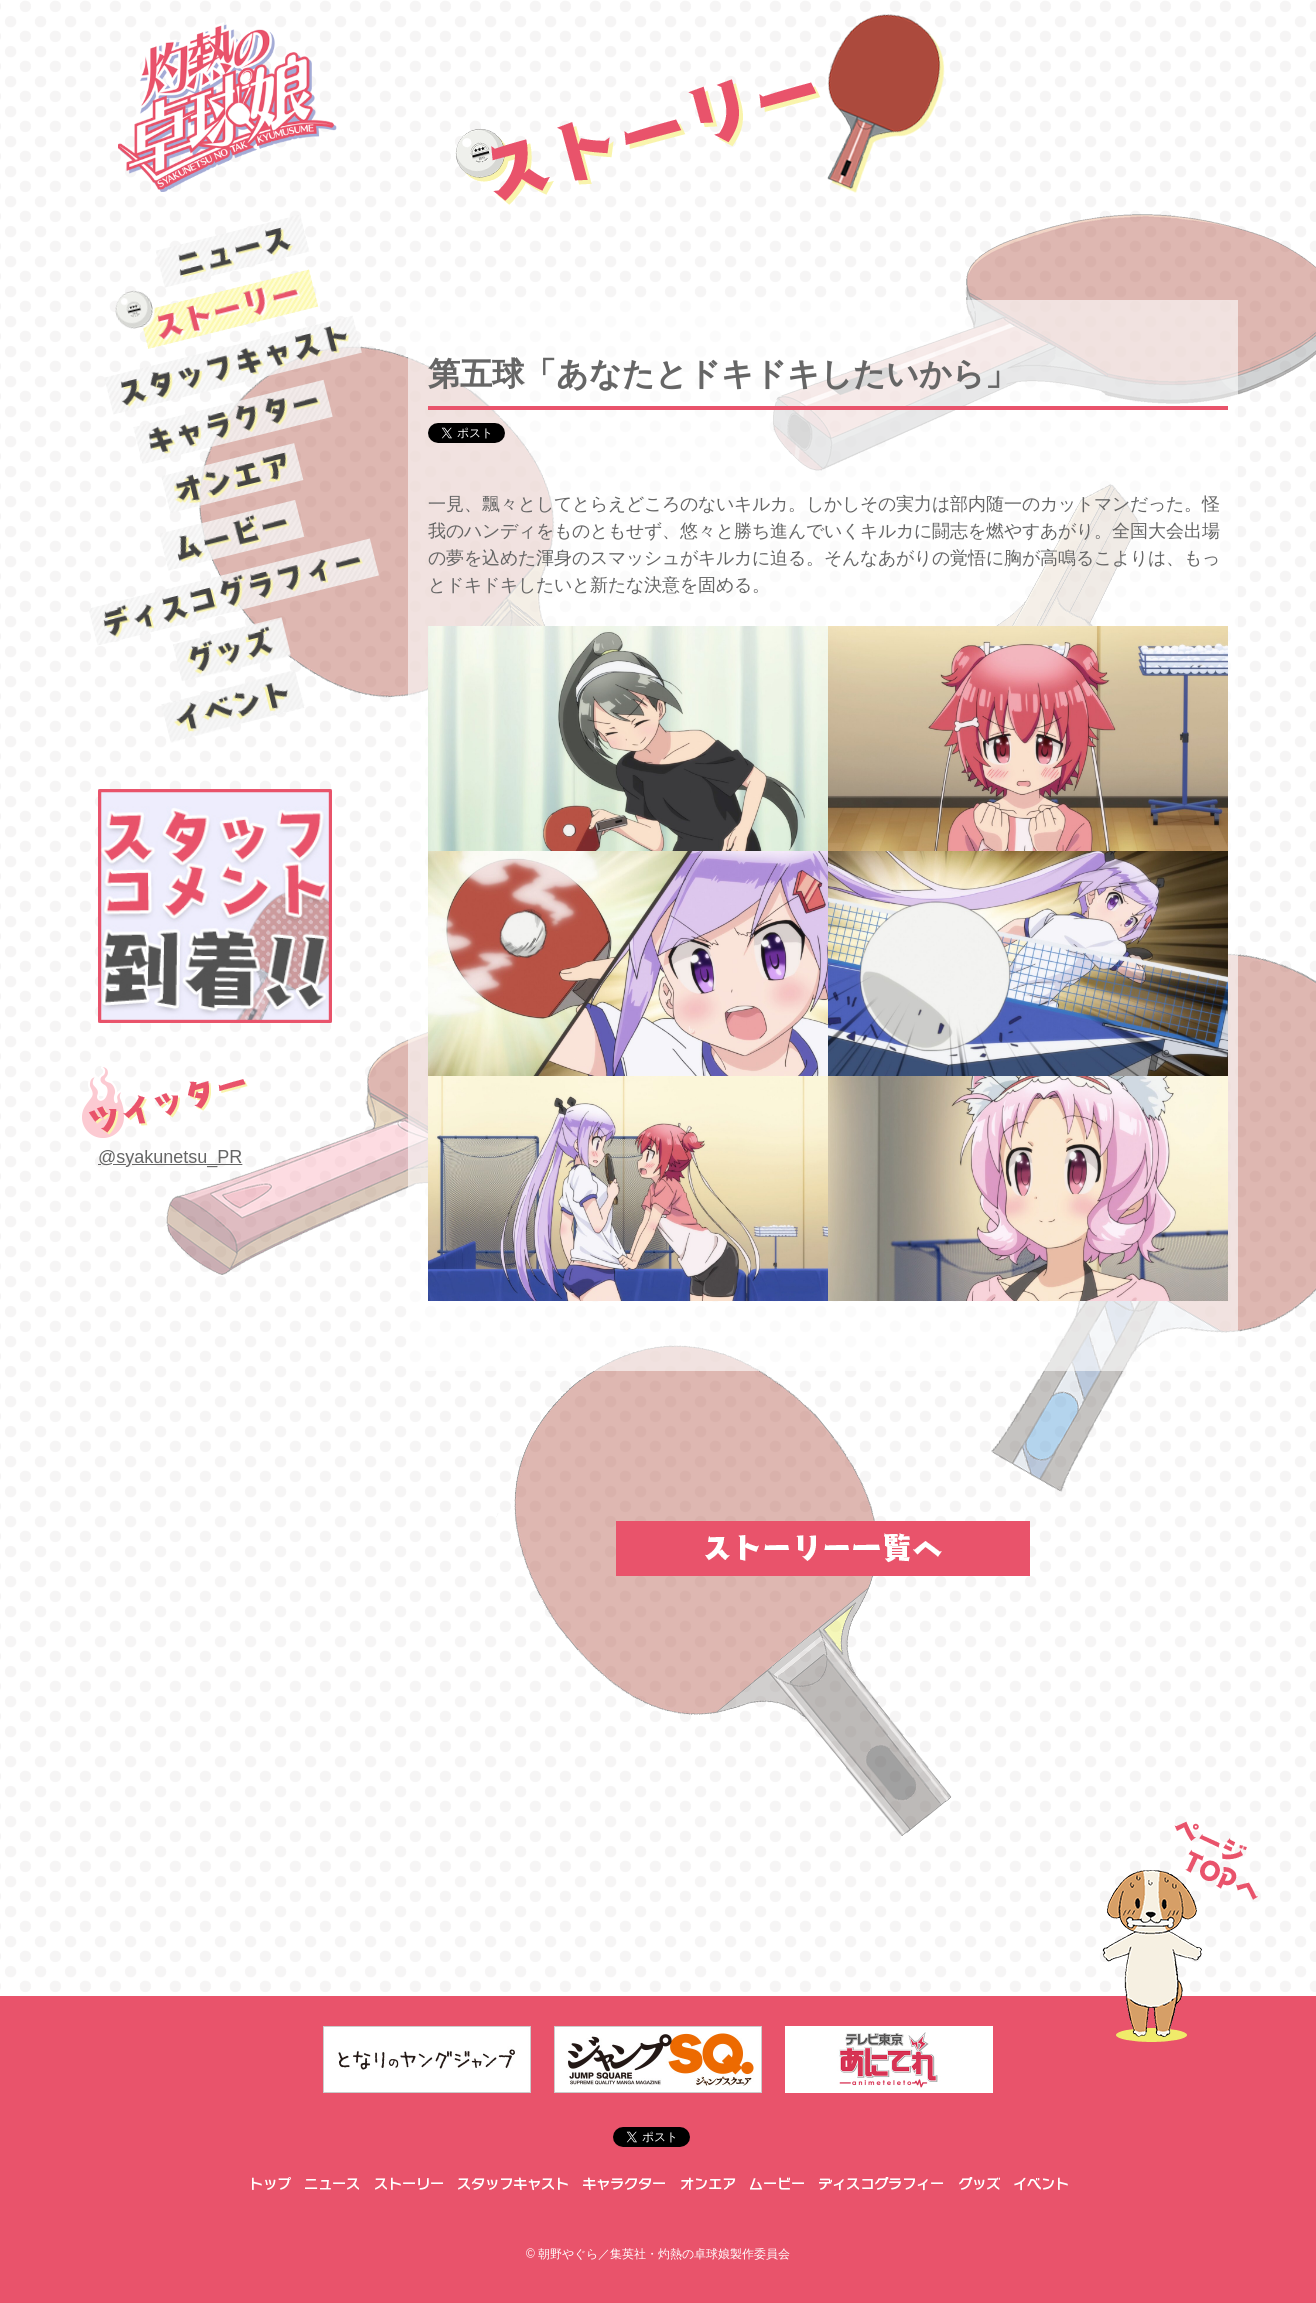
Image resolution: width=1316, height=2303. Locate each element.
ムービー (233, 536)
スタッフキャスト (232, 364)
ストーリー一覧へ (823, 1548)
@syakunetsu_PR (170, 1157)
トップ (268, 2184)
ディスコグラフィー (233, 592)
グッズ (233, 650)
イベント (233, 706)
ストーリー (233, 308)
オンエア (233, 478)
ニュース (233, 251)
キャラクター (233, 421)
